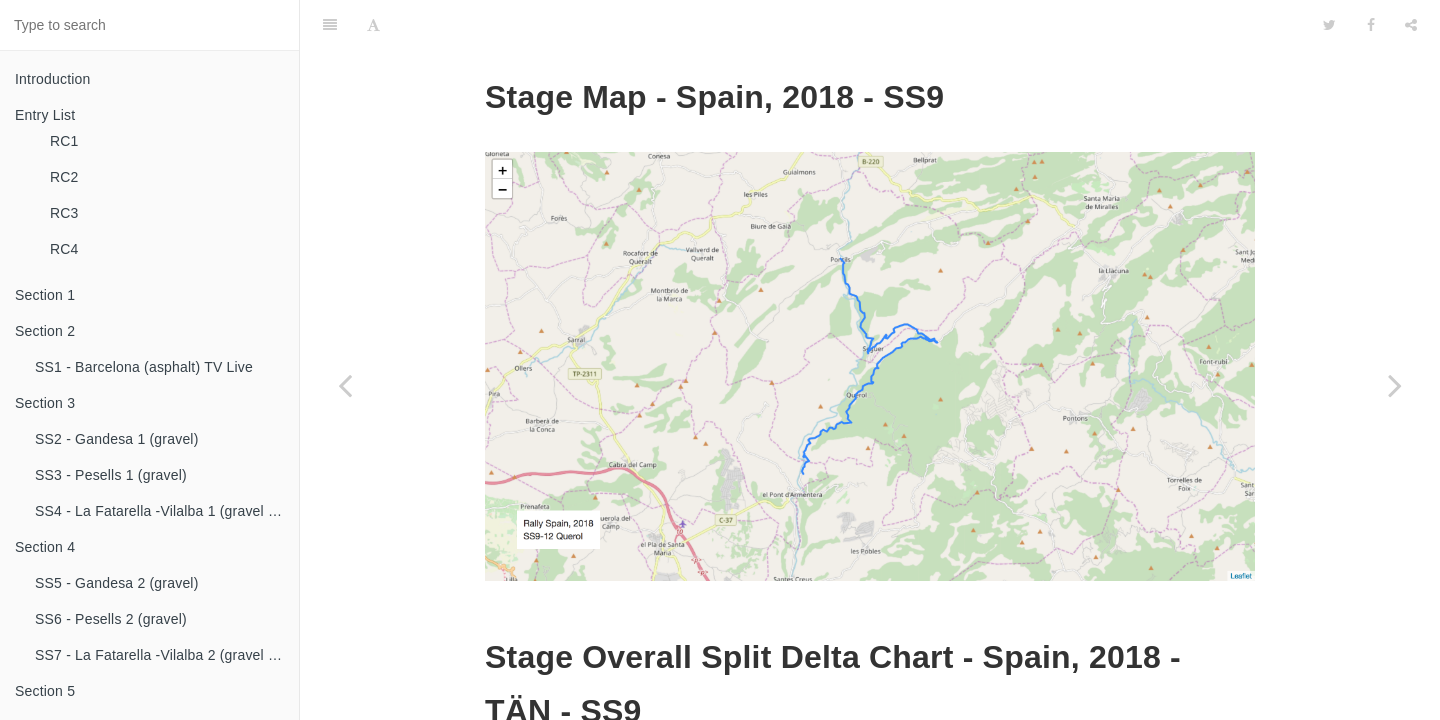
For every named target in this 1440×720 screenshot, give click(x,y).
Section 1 (45, 295)
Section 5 (45, 691)
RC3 (64, 213)
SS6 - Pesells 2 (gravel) (111, 619)
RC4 (64, 249)
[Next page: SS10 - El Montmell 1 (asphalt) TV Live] (1395, 385)
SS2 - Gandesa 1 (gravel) (117, 439)
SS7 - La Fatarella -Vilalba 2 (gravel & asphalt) (167, 655)
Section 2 (45, 331)
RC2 (64, 177)
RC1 (64, 141)
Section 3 (45, 403)
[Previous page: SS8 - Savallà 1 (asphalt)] (345, 385)
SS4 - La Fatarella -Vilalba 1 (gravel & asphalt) (167, 511)
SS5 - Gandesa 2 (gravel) (117, 583)
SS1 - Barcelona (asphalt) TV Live (144, 367)
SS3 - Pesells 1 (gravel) (111, 475)
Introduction (53, 79)
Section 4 (45, 547)
